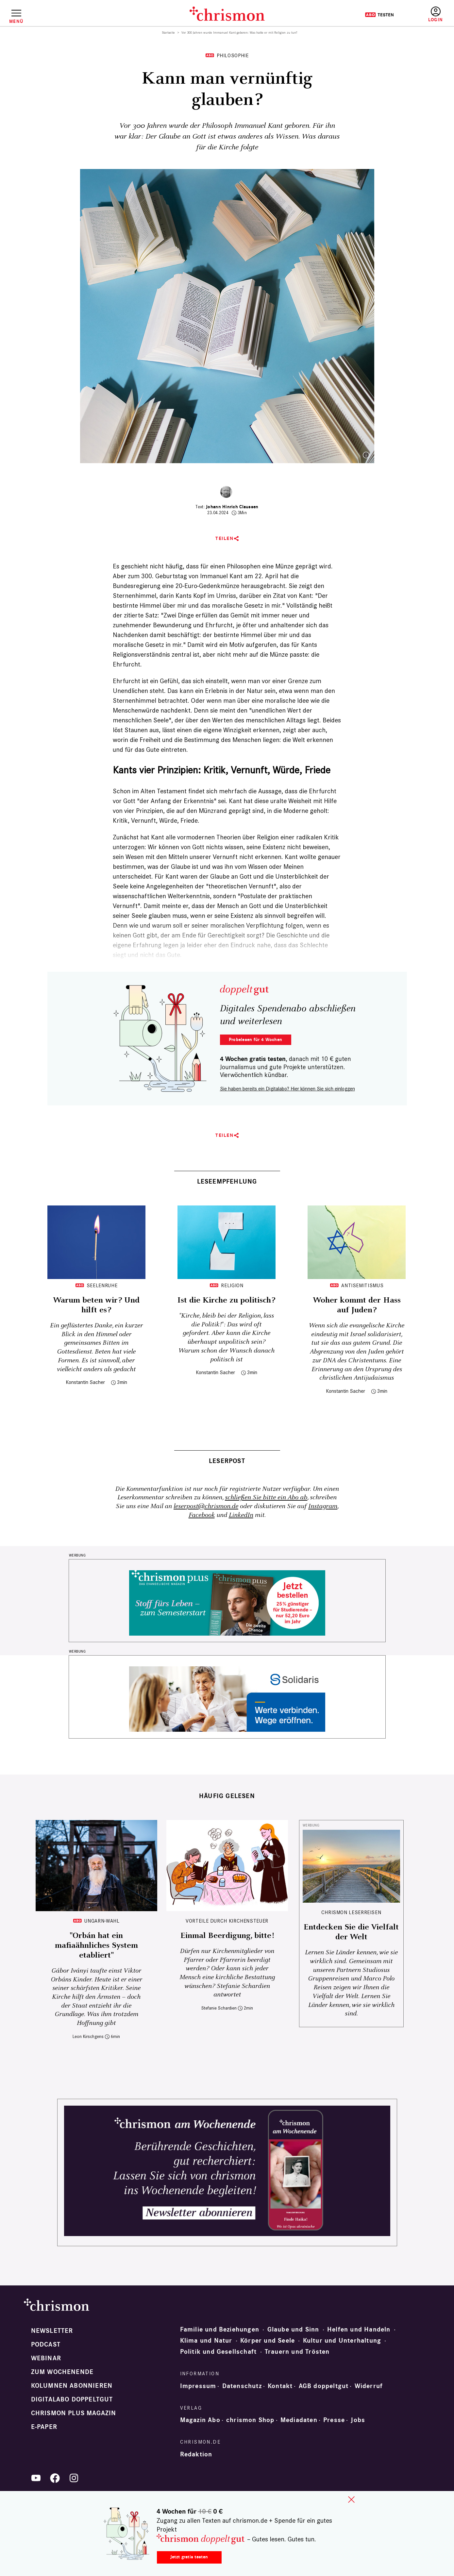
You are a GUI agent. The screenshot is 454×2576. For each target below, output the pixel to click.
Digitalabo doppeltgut (72, 2399)
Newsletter (52, 2331)
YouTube (36, 2478)
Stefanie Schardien (219, 2008)
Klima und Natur (206, 2341)
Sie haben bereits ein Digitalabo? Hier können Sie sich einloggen (287, 1089)
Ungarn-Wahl (101, 1921)
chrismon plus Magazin (73, 2413)
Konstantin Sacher (85, 1382)
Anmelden (435, 15)
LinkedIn (241, 1515)
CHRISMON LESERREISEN (351, 1912)
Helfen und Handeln (359, 2329)
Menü (16, 21)
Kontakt (280, 2386)
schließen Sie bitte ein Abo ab (266, 1497)
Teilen (224, 538)
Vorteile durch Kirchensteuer (227, 1921)
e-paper (44, 2427)
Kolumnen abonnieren (72, 2386)
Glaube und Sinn (293, 2329)
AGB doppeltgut (324, 2386)
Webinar (46, 2358)
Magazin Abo (200, 2420)
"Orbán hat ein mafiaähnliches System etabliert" (96, 1945)
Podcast (45, 2345)
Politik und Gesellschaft (218, 2352)
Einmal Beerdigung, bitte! (227, 1935)
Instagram (322, 1506)
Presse (334, 2420)
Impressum (198, 2386)
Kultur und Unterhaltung (342, 2341)
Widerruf (369, 2386)
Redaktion (196, 2454)
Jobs (358, 2420)
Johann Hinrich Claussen (232, 507)
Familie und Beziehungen (220, 2329)
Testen (379, 14)
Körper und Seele (267, 2341)
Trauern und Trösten (297, 2352)
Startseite (168, 33)
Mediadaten (298, 2420)
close (351, 2499)
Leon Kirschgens (88, 2036)
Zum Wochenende (62, 2372)
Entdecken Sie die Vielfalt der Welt (351, 1932)
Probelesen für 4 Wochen (255, 1039)
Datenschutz (242, 2386)
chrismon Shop (250, 2420)
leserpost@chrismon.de (206, 1506)
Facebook (202, 1515)
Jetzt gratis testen (189, 2557)
